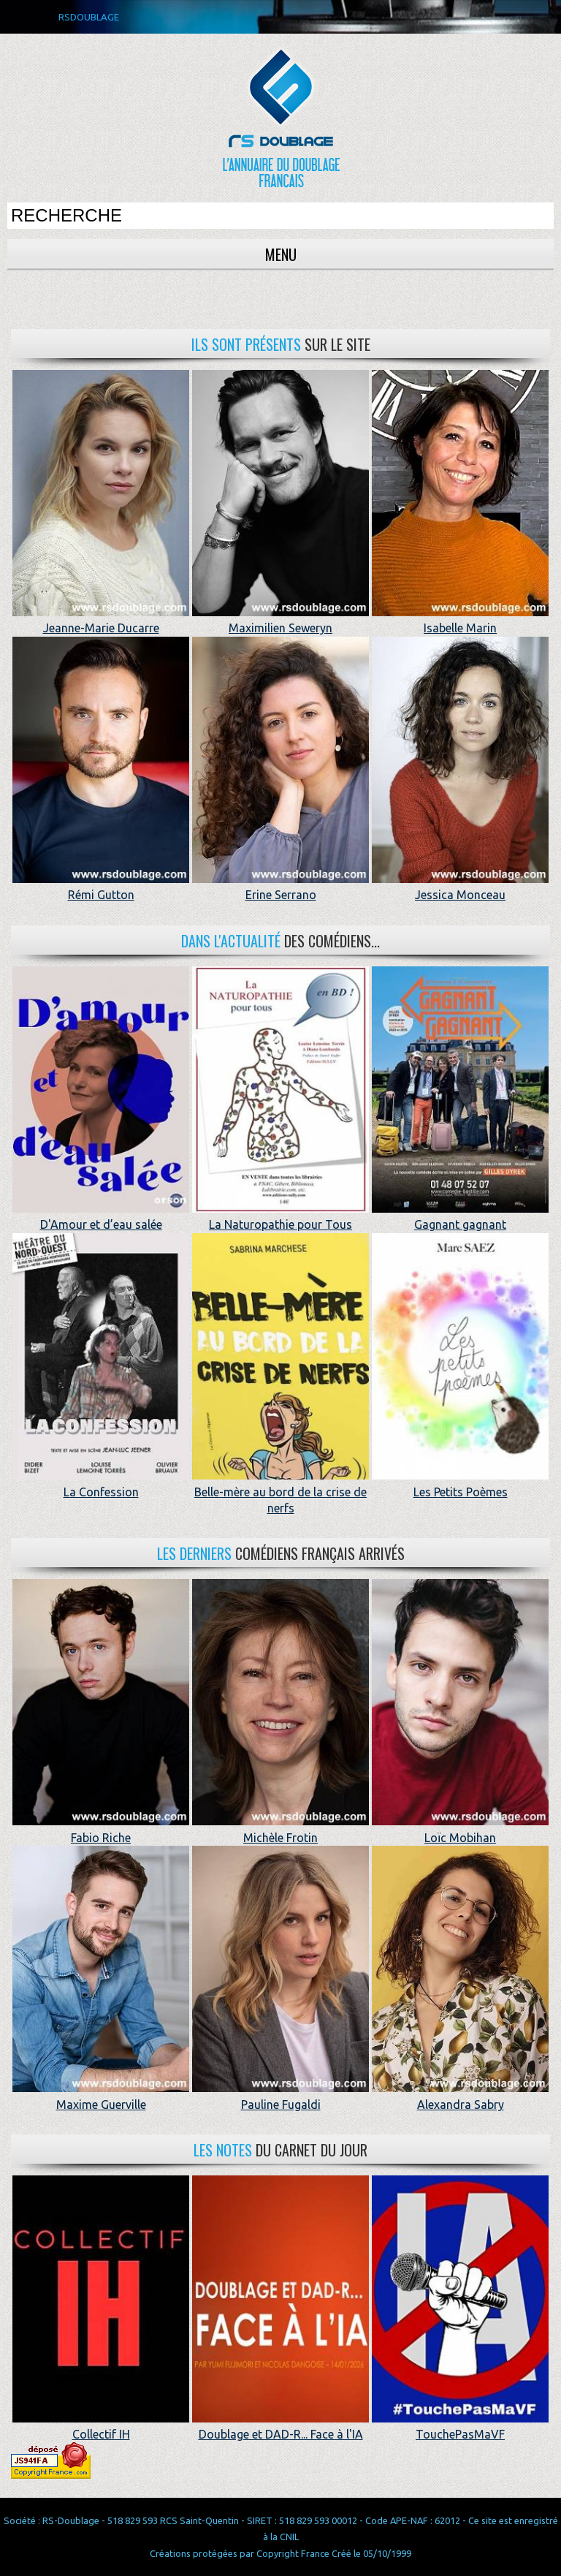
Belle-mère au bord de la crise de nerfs (280, 1492)
